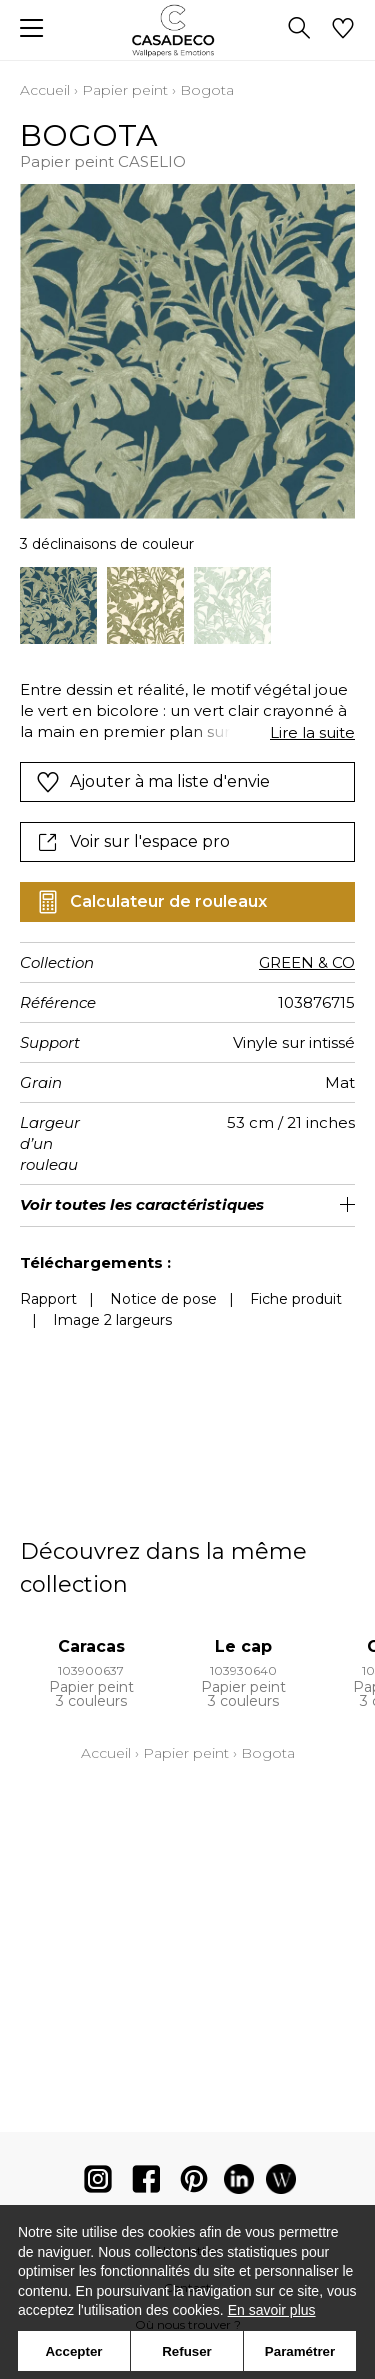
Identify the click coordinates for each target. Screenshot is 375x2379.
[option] (58, 605)
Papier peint (125, 90)
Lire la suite (312, 732)
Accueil (45, 90)
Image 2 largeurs (112, 1320)
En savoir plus (272, 2310)
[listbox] (187, 605)
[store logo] (187, 30)
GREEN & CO (307, 962)
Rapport (48, 1299)
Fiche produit (296, 1299)
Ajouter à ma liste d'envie (153, 782)
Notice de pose (163, 1299)
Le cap (243, 1646)
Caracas (91, 1646)
